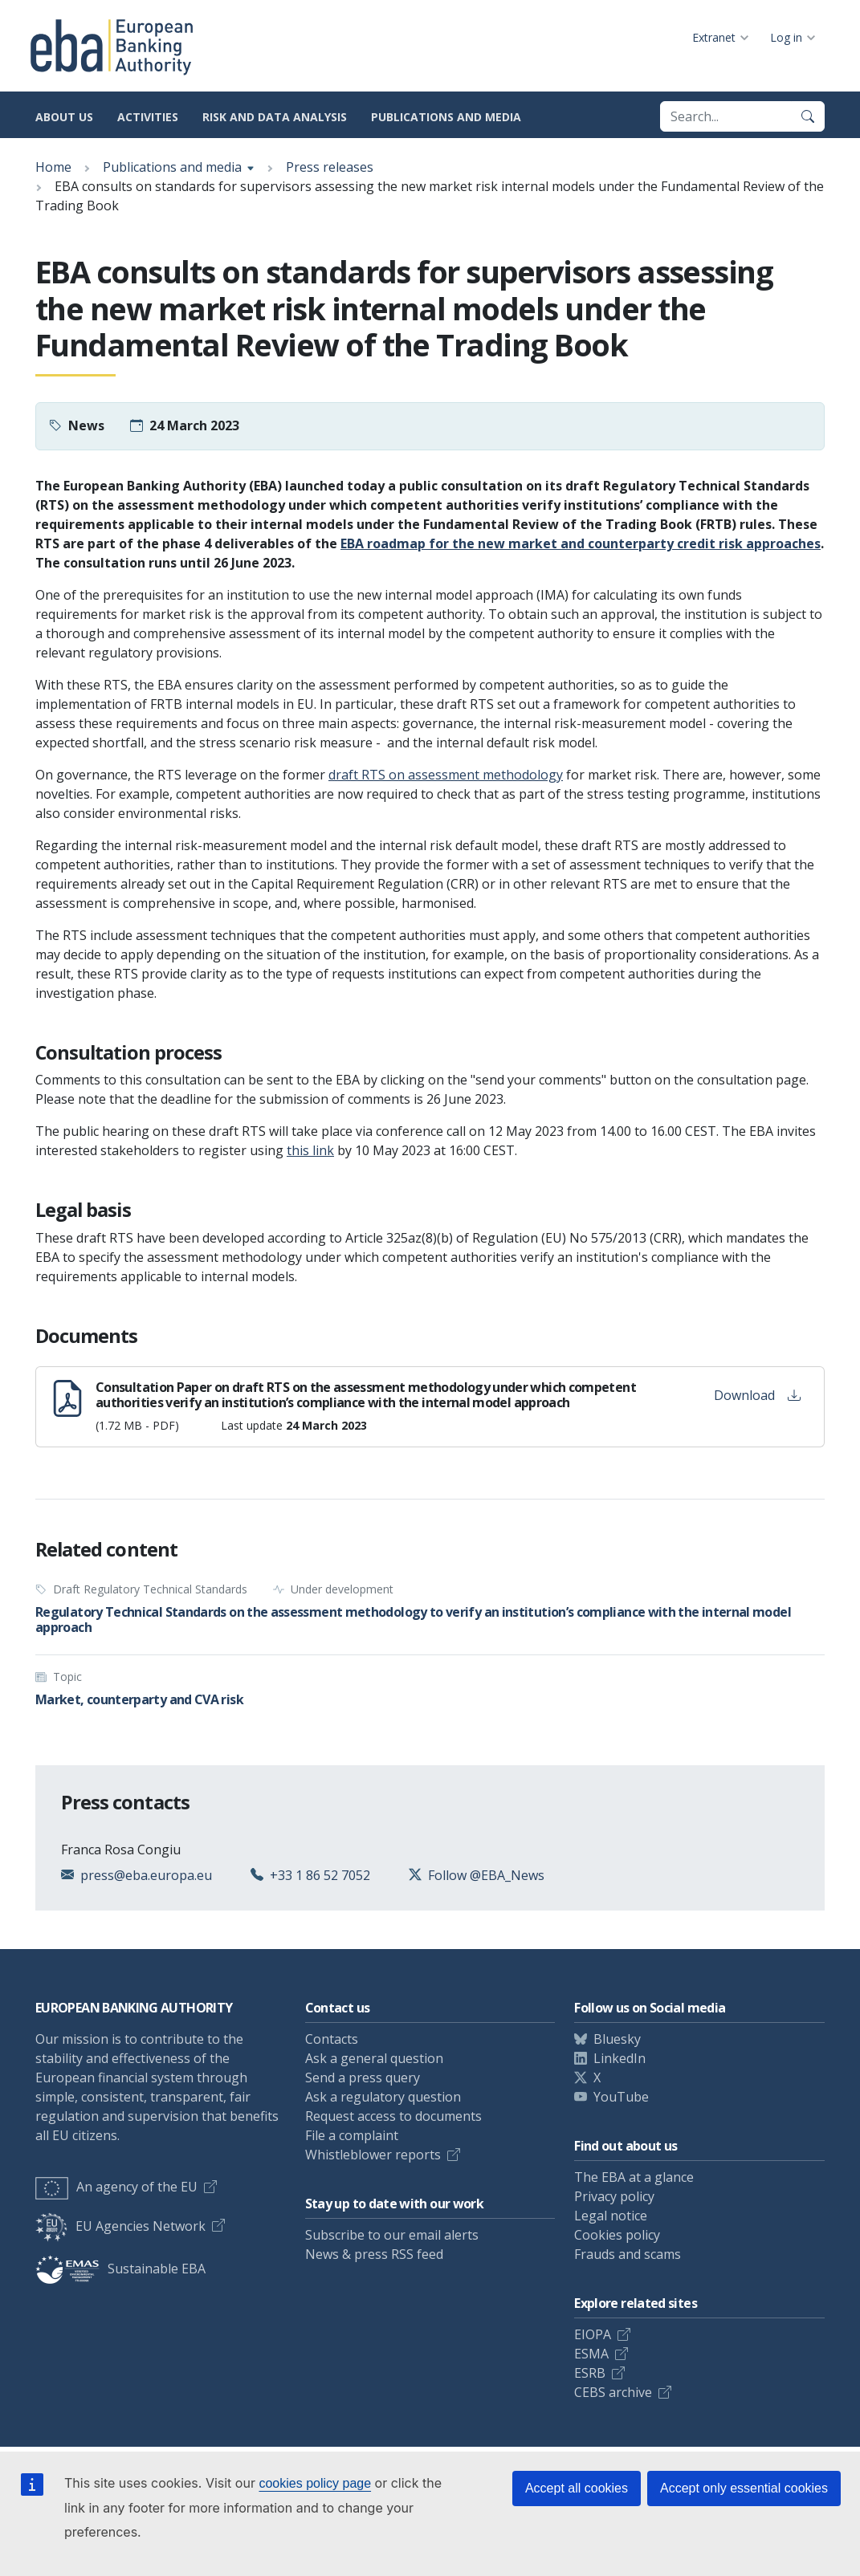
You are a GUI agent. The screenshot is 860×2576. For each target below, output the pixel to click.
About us (64, 116)
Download (757, 1395)
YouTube (621, 2097)
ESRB (589, 2373)
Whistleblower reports (373, 2154)
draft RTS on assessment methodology (445, 774)
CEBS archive (613, 2392)
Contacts (331, 2039)
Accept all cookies (576, 2488)
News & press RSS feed (374, 2254)
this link (310, 1150)
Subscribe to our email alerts (392, 2235)
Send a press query (362, 2077)
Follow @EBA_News (486, 1875)
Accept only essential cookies (744, 2488)
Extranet (714, 37)
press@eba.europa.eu (146, 1875)
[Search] (808, 116)
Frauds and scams (627, 2254)
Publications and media (446, 116)
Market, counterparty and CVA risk (139, 1699)
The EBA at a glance (634, 2177)
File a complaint (351, 2135)
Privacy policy (614, 2196)
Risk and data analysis (274, 116)
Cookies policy (617, 2235)
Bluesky (617, 2039)
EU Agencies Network (120, 2226)
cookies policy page (315, 2483)
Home (53, 167)
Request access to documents (393, 2116)
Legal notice (610, 2215)
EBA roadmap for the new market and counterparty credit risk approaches (580, 543)
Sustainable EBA (120, 2268)
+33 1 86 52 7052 (320, 1875)
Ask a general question (374, 2058)
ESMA (591, 2353)
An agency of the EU (116, 2187)
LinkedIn (619, 2058)
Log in (786, 37)
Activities (147, 116)
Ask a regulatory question (383, 2097)
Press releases (329, 167)
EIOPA (592, 2334)
